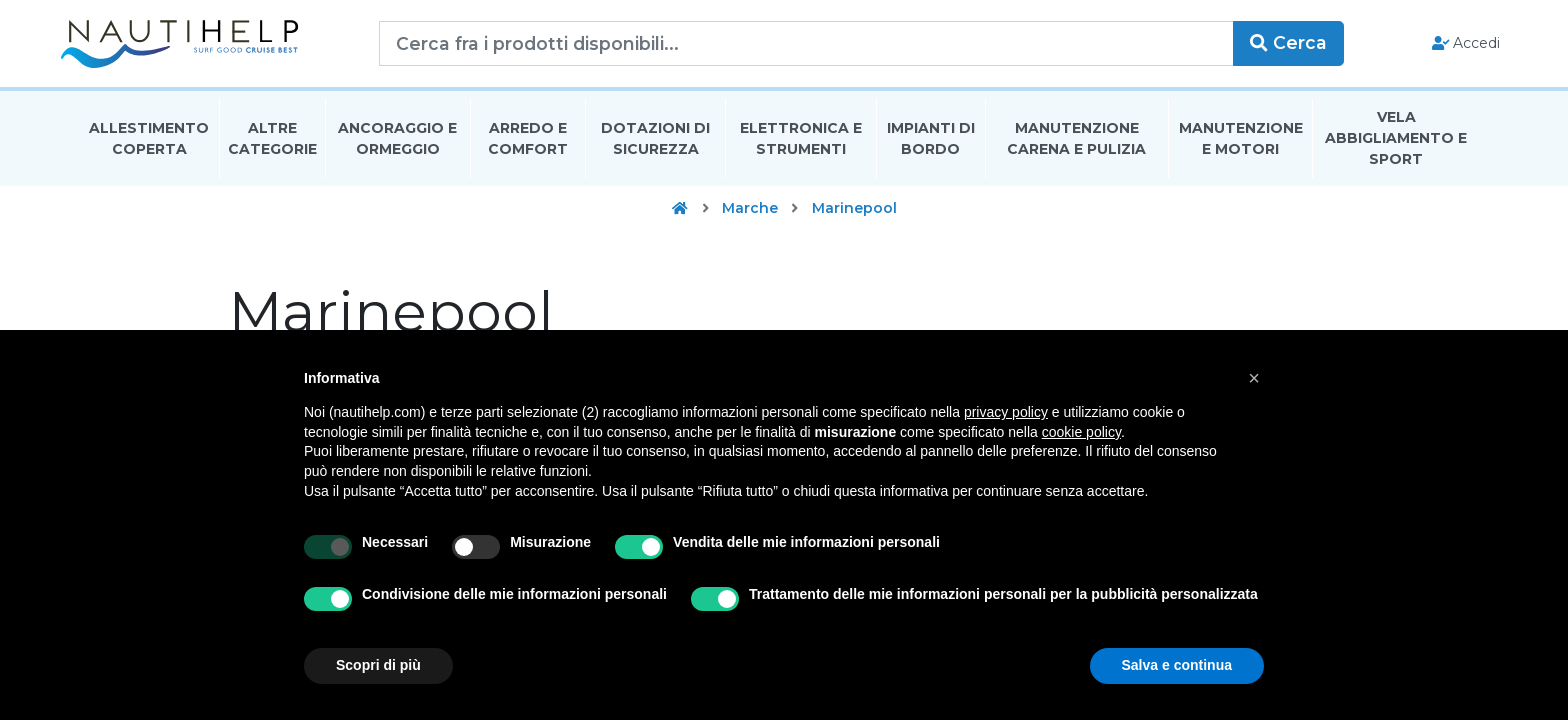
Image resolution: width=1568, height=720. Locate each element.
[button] (1254, 378)
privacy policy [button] (1006, 412)
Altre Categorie (272, 143)
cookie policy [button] (1081, 432)
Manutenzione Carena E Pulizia (1076, 143)
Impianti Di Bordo (931, 143)
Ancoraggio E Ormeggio (397, 143)
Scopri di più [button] (378, 665)
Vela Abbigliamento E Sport (1396, 144)
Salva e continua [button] (1177, 665)
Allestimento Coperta (149, 143)
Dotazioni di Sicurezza (655, 143)
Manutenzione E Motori (1241, 143)
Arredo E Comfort (528, 143)
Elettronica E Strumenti (801, 143)
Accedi (1446, 46)
